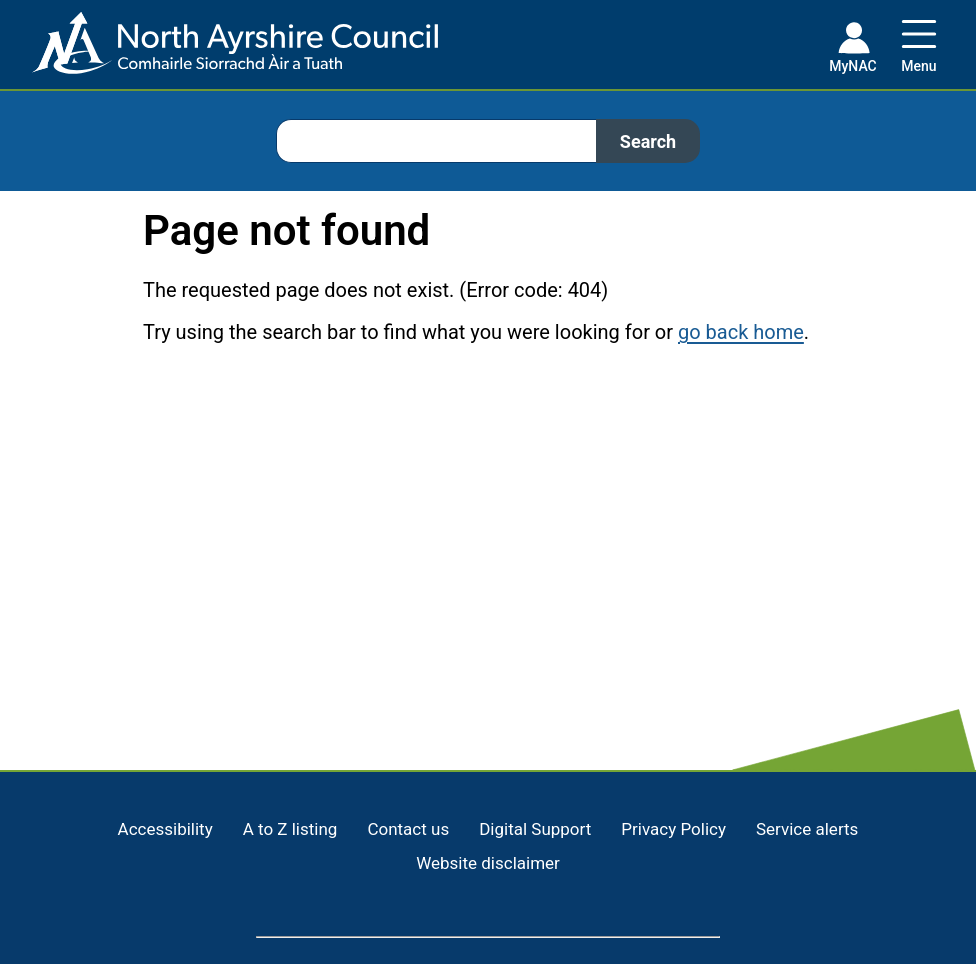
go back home (741, 332)
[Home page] (219, 50)
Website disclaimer (488, 863)
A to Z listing (290, 829)
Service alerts (807, 829)
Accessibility (165, 829)
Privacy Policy (673, 829)
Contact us (408, 829)
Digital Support (535, 829)
